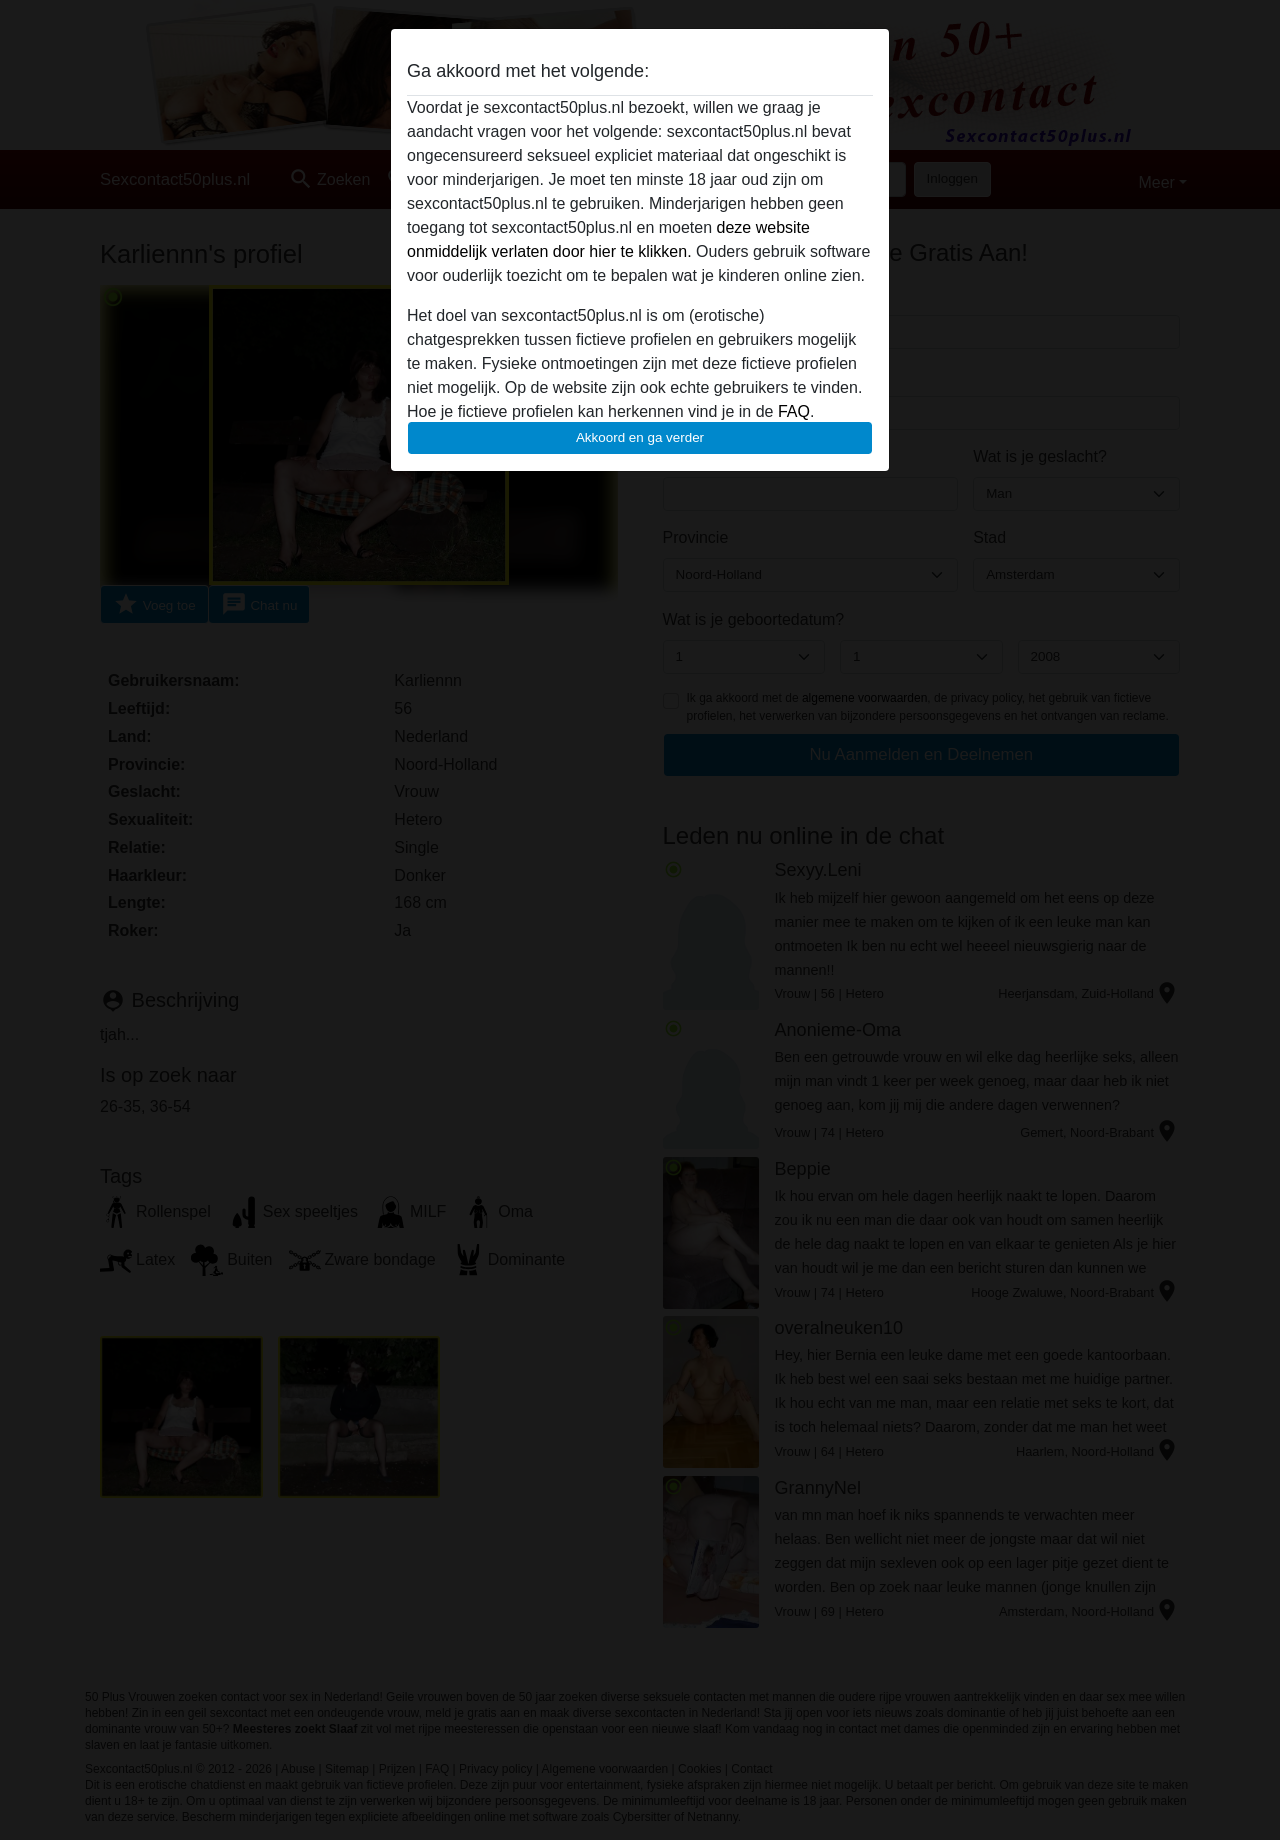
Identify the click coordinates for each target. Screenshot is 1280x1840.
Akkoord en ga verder (640, 437)
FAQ (794, 411)
